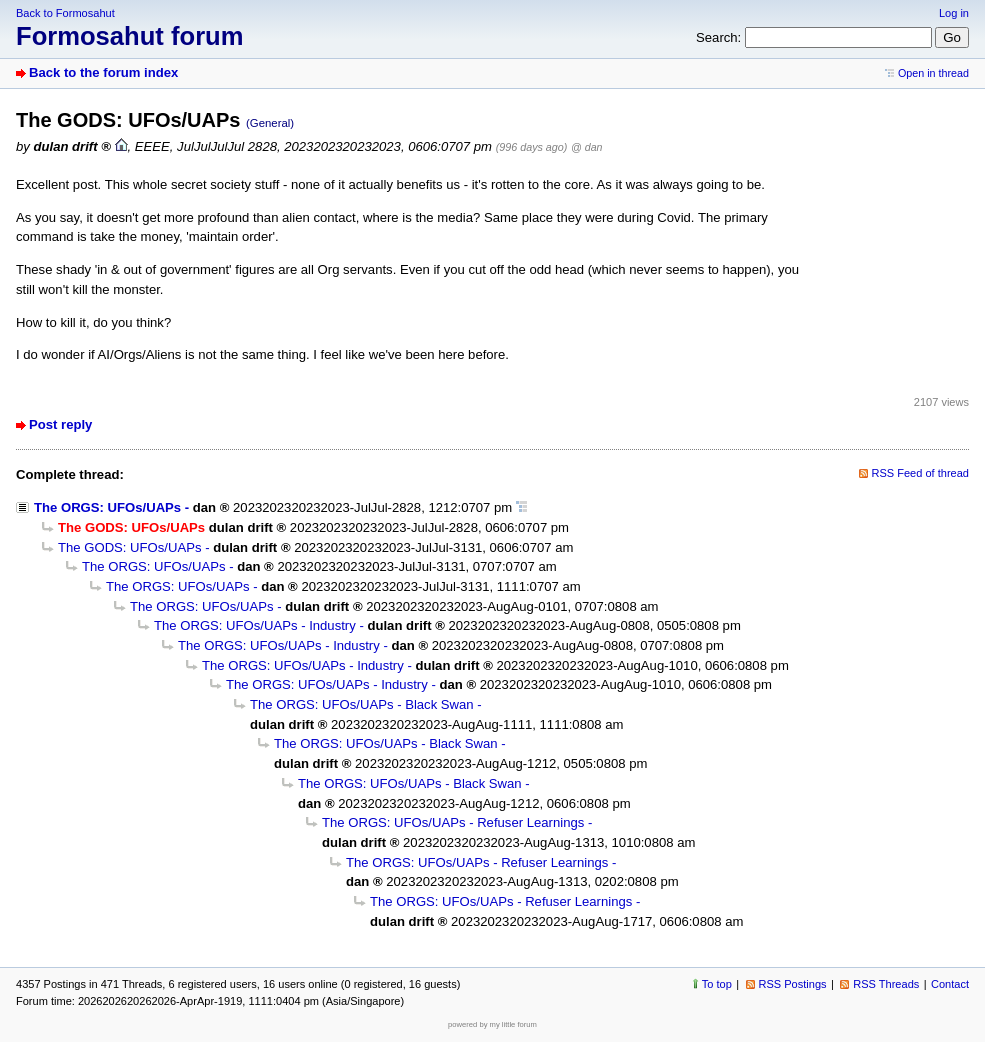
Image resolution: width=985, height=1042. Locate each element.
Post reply (60, 424)
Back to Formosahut (65, 13)
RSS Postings (793, 984)
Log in (954, 13)
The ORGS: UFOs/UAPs (107, 507)
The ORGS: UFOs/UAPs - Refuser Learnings (453, 822)
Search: (718, 37)
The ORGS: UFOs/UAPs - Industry (255, 625)
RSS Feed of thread (921, 473)
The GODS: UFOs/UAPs (130, 547)
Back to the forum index (103, 72)
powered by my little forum (492, 1024)
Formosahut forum (130, 36)
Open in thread (933, 73)
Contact (950, 984)
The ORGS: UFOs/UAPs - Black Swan (362, 704)
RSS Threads (886, 984)
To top (717, 984)
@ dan (586, 147)
